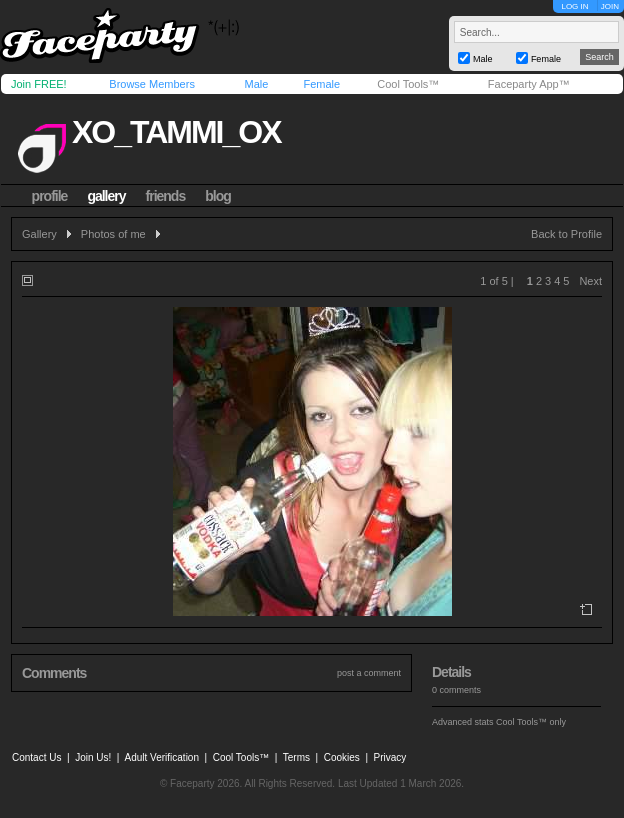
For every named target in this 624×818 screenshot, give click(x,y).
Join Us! (93, 757)
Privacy (390, 757)
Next (590, 281)
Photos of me (113, 234)
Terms (296, 757)
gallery (106, 196)
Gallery (39, 234)
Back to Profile (566, 234)
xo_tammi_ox (176, 132)
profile (50, 196)
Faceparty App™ (529, 84)
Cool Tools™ (408, 84)
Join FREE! (39, 84)
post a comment (369, 673)
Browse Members (152, 84)
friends (166, 196)
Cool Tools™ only (531, 722)
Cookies (342, 757)
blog (218, 196)
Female (321, 84)
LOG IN (574, 6)
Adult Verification (161, 757)
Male (256, 84)
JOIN (610, 6)
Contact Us (36, 757)
